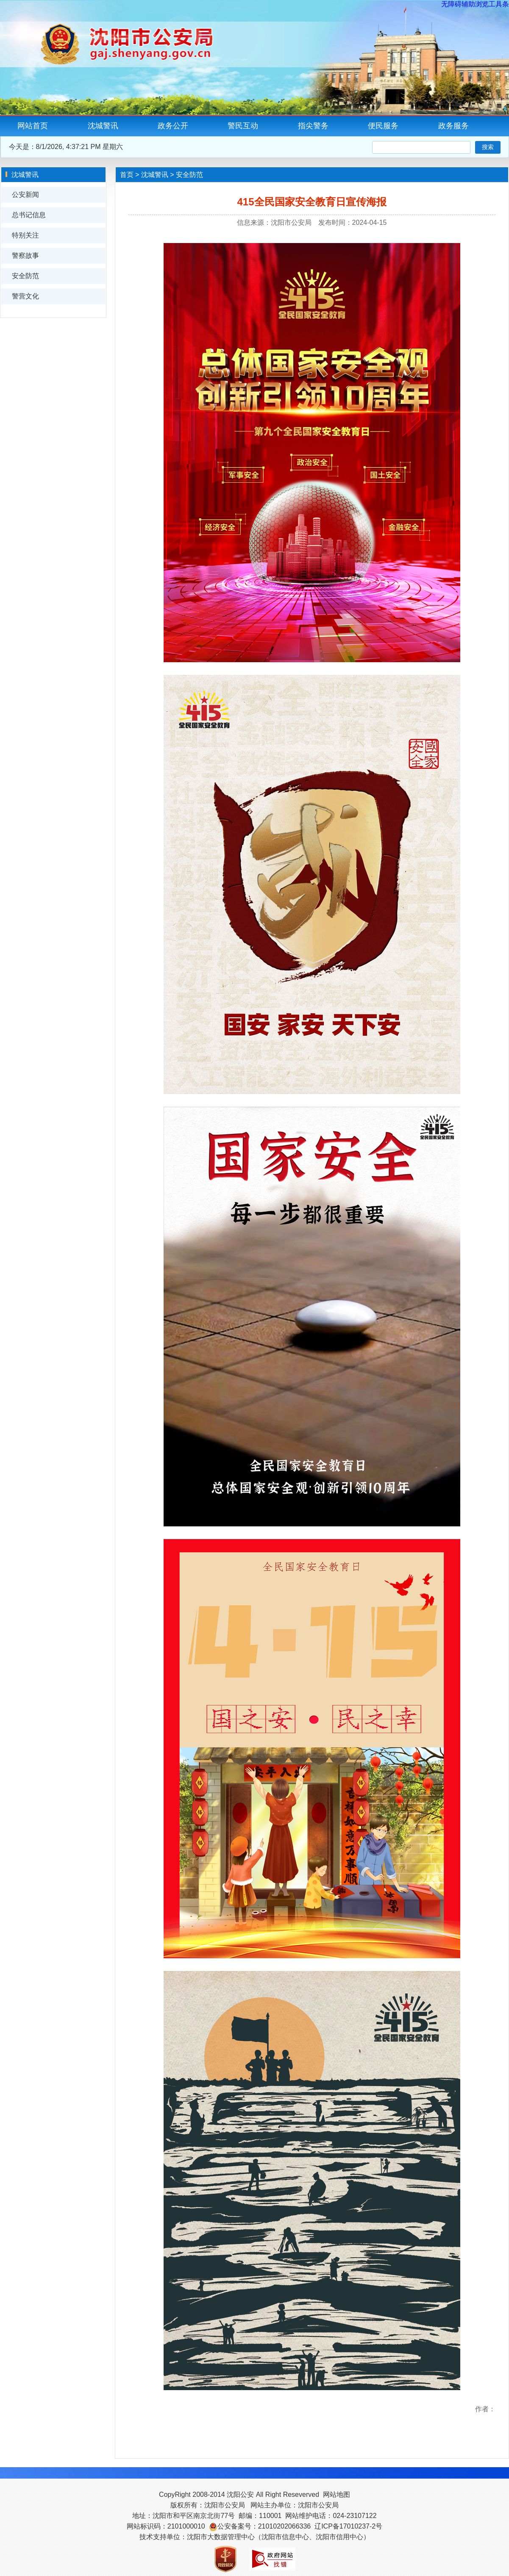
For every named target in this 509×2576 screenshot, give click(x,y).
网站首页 (32, 126)
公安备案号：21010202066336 (264, 2526)
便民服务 (383, 126)
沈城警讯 (103, 126)
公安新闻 (25, 194)
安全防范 (25, 275)
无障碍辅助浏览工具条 (475, 4)
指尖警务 (313, 126)
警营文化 (25, 296)
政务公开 (173, 126)
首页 (127, 174)
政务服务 (453, 126)
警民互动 (243, 126)
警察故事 (25, 255)
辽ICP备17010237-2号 (348, 2526)
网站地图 (336, 2494)
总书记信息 (29, 214)
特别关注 (25, 235)
